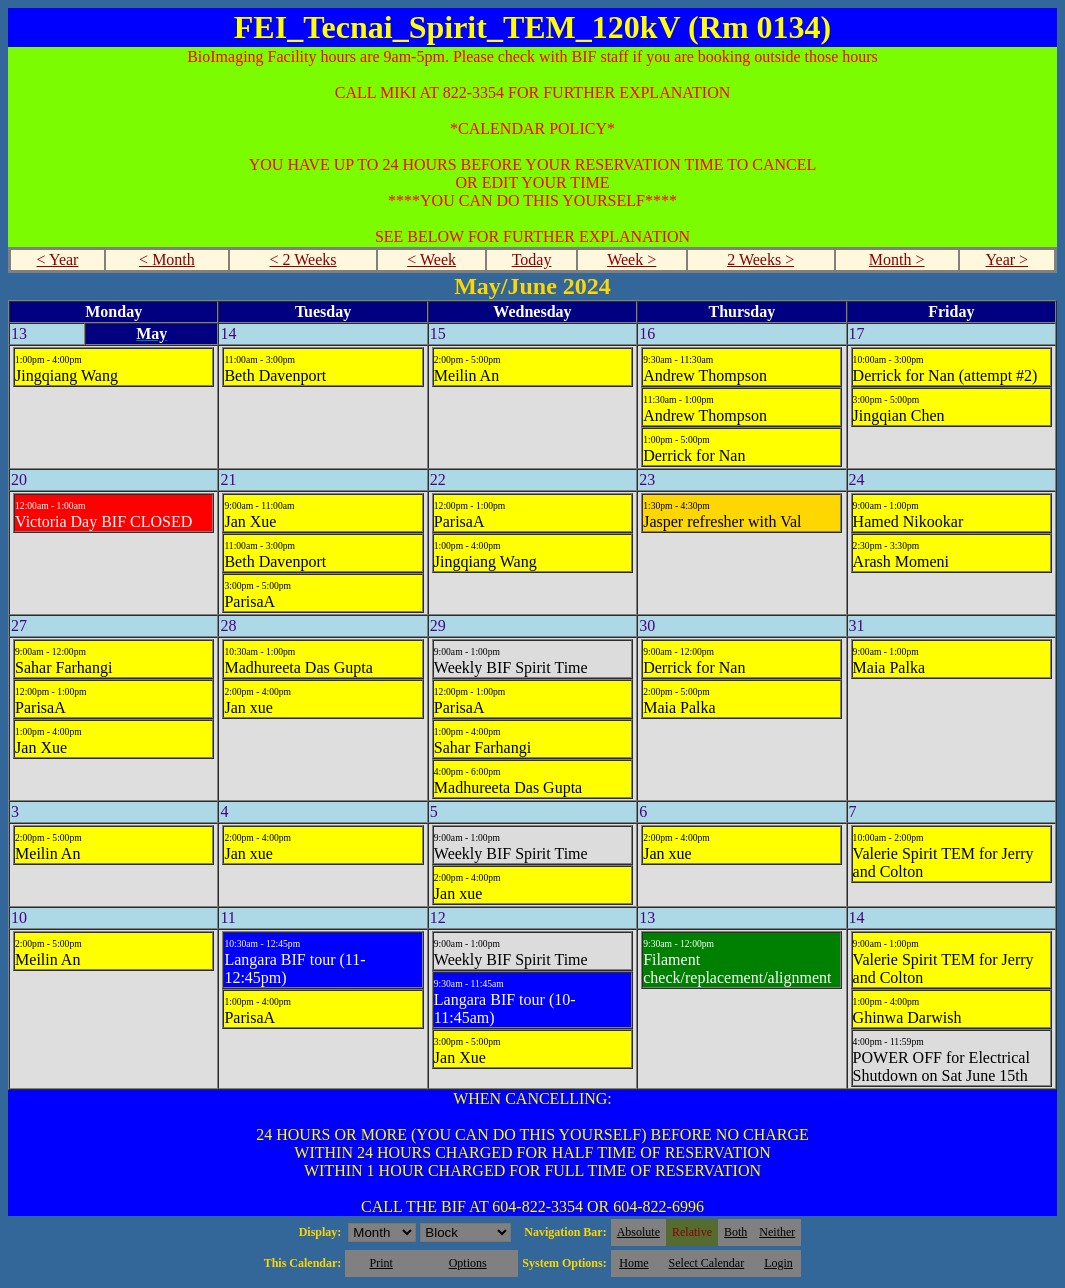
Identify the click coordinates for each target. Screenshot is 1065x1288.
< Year (58, 259)
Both (735, 1232)
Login (778, 1263)
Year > (1007, 259)
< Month (167, 259)
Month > (897, 259)
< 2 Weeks (302, 259)
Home (633, 1263)
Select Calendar (707, 1263)
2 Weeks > (760, 259)
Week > (631, 259)
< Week (431, 259)
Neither (777, 1232)
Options (468, 1263)
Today (532, 259)
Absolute (638, 1232)
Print (380, 1263)
